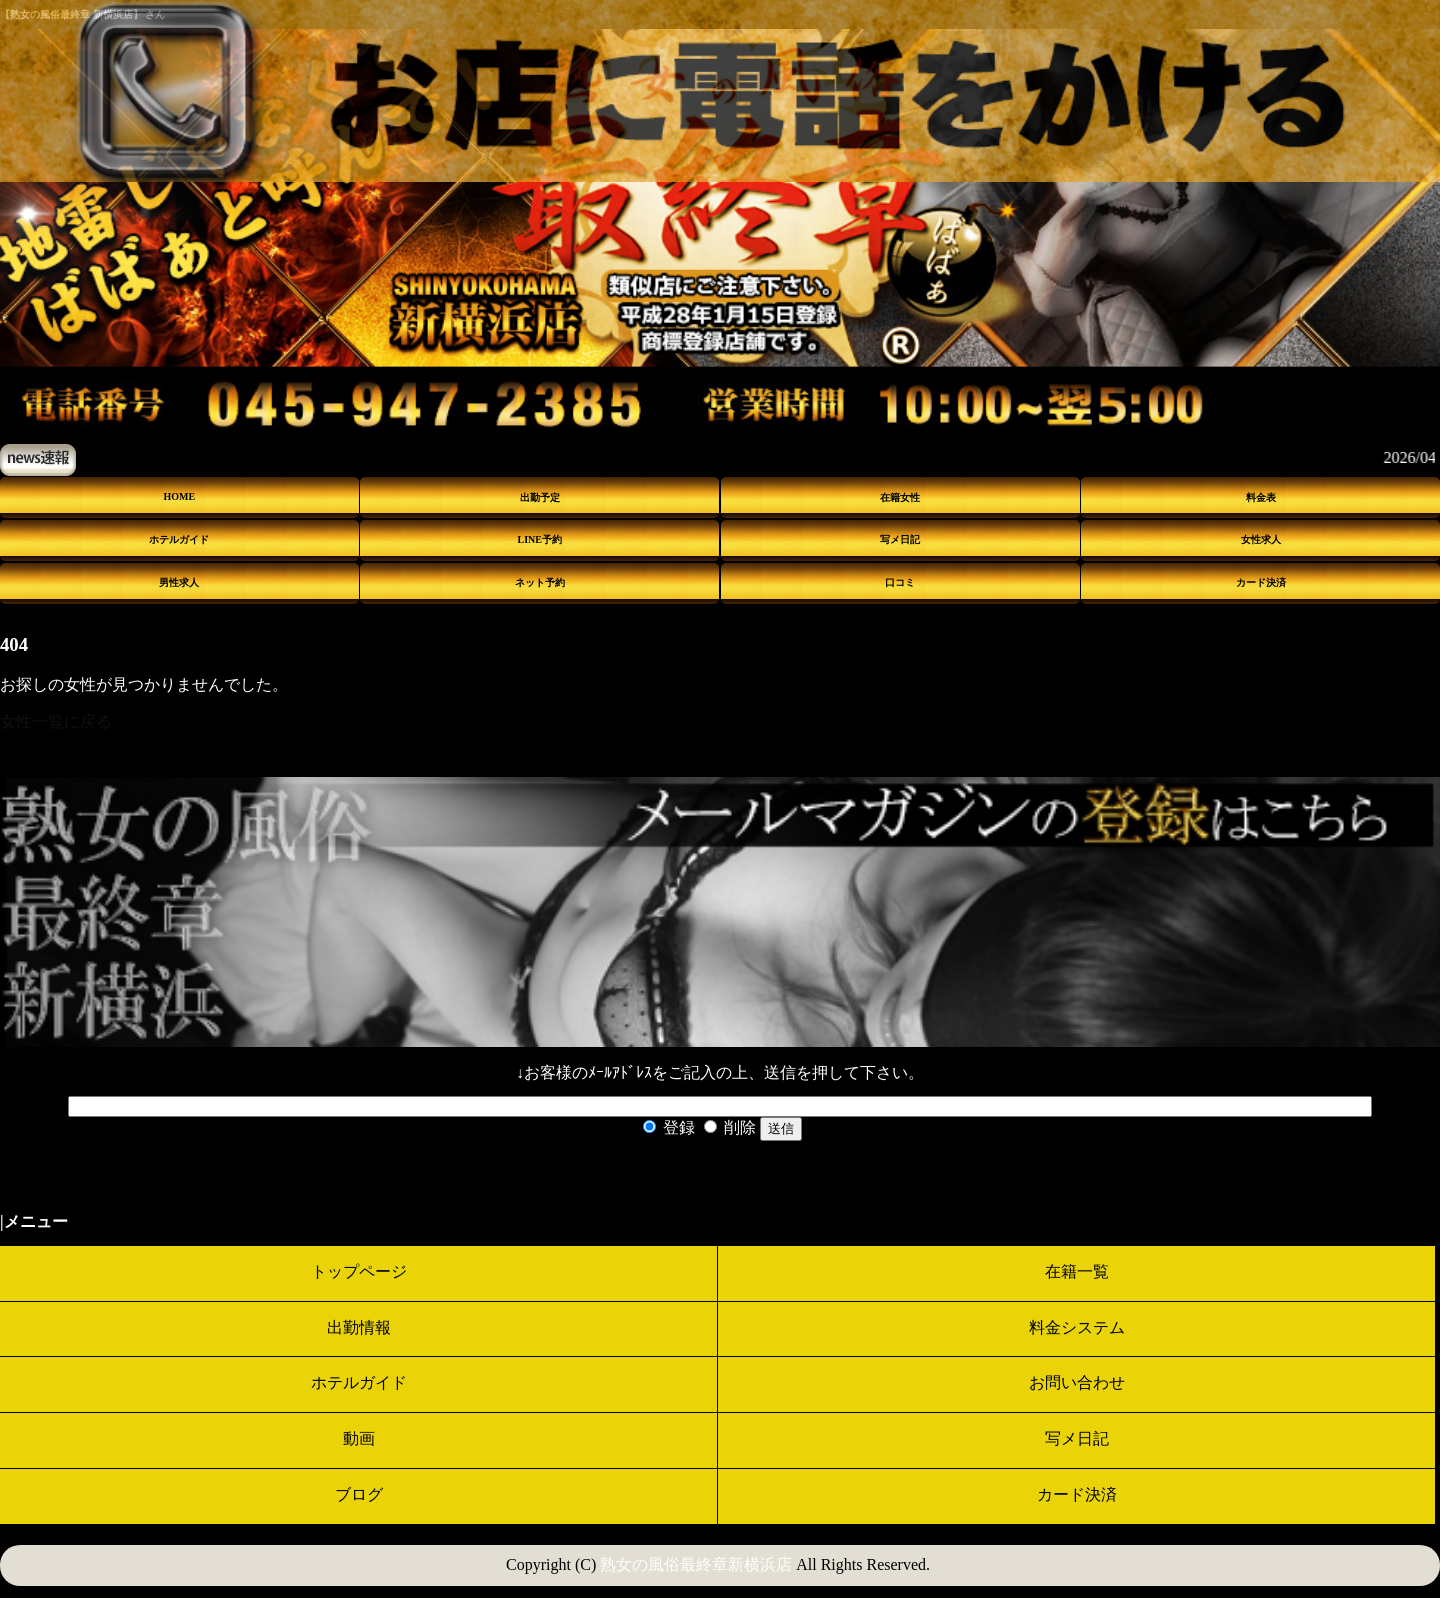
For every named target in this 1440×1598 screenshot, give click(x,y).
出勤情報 (359, 1327)
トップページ (359, 1271)
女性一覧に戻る (56, 721)
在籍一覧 (1077, 1271)
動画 (359, 1438)
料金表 (1261, 497)
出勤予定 (540, 497)
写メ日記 (900, 539)
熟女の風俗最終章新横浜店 (696, 1564)
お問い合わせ (1077, 1382)
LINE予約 (540, 539)
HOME (180, 496)
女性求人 (1261, 539)
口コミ (900, 582)
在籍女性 (900, 497)
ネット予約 (540, 582)
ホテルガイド (179, 539)
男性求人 (179, 582)
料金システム (1077, 1327)
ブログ (359, 1494)
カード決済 (1261, 582)
